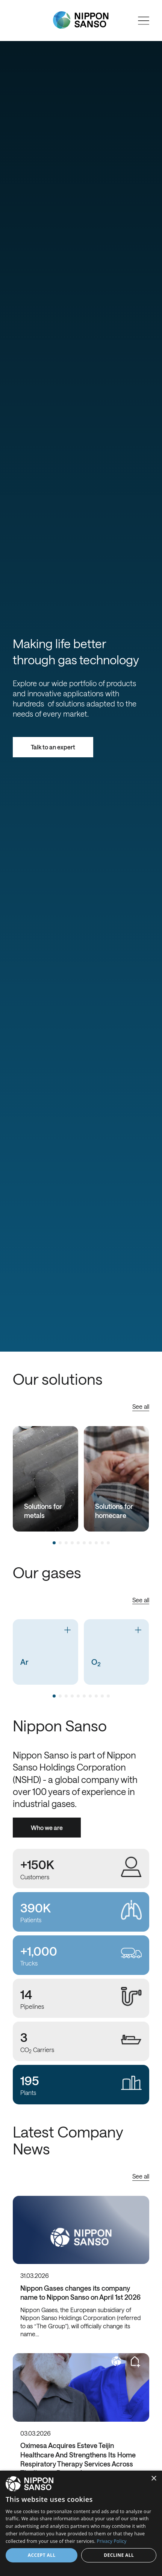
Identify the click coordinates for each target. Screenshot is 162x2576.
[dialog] (81, 2523)
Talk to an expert (53, 747)
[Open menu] (143, 21)
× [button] (153, 2479)
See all (140, 1406)
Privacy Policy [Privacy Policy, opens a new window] (111, 2541)
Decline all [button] (119, 2555)
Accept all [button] (42, 2555)
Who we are (47, 1827)
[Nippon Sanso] (81, 20)
